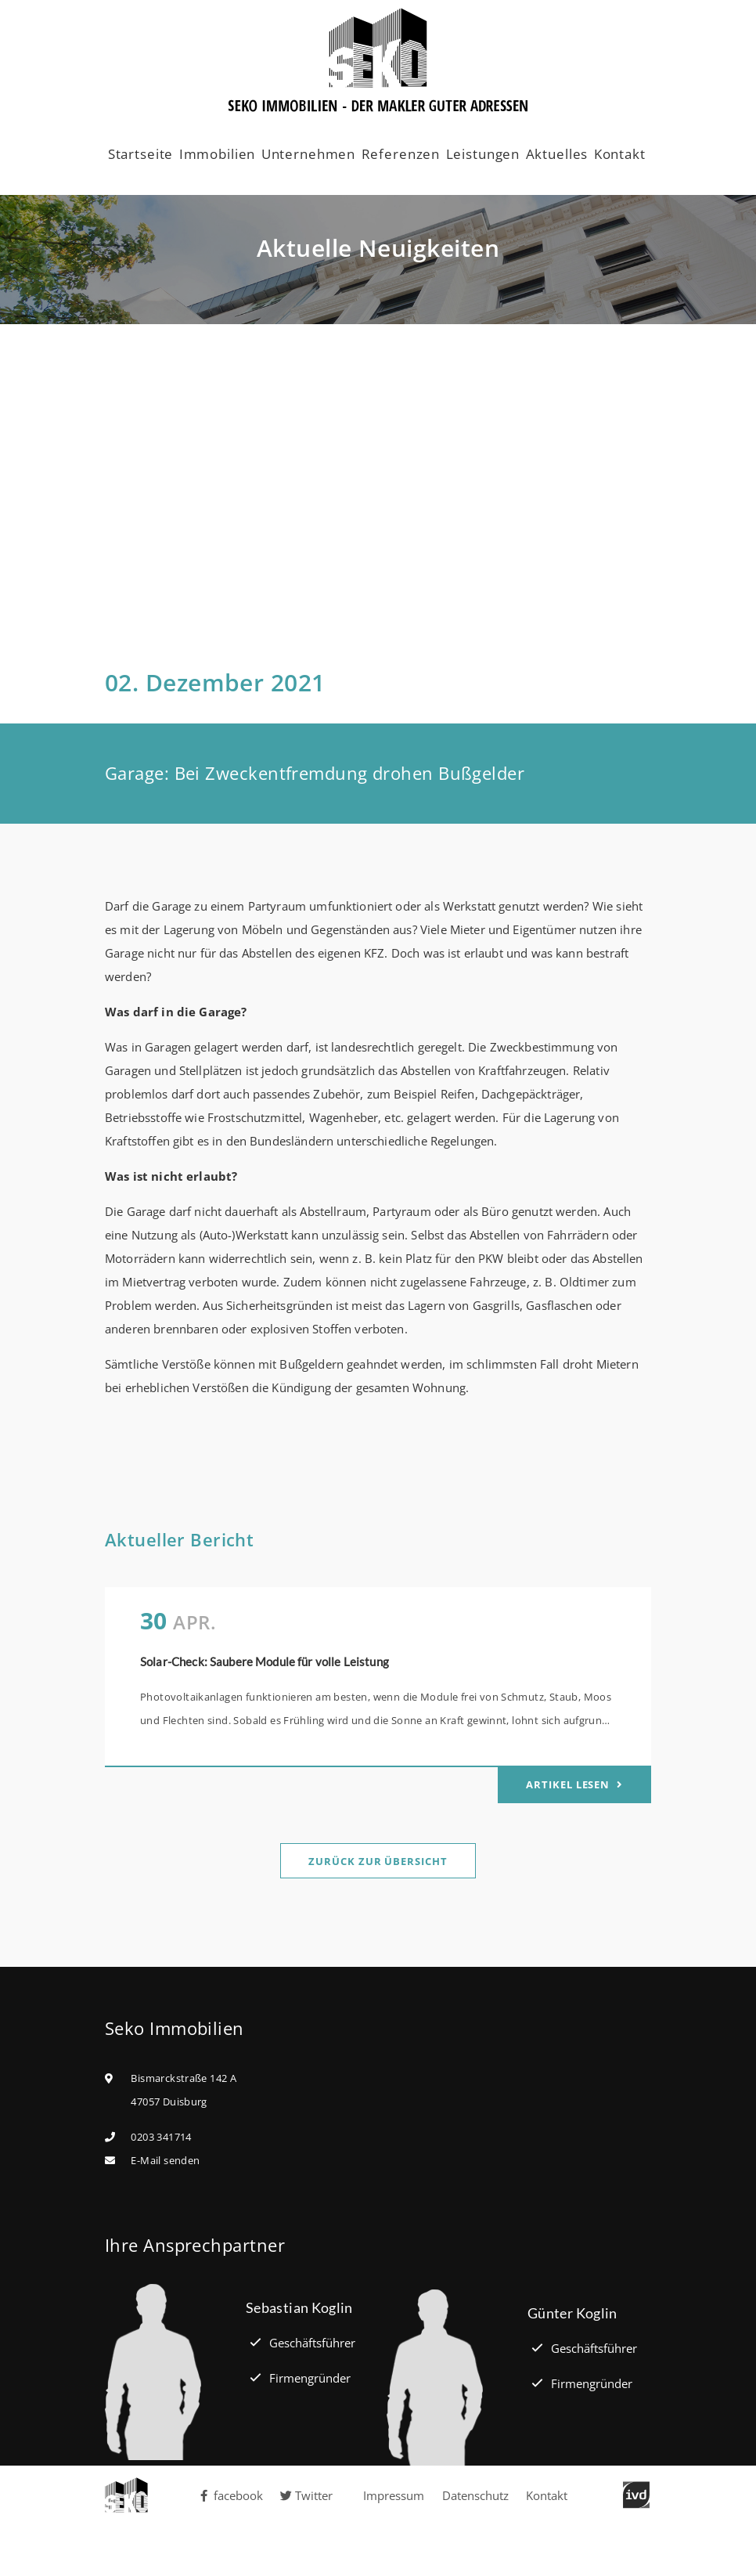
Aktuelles (557, 154)
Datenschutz (475, 2495)
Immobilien (217, 154)
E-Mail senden (165, 2160)
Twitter (306, 2495)
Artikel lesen (569, 1784)
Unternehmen (308, 154)
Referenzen (401, 154)
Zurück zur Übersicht (377, 1861)
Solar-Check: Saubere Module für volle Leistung (264, 1661)
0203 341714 (161, 2137)
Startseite (141, 154)
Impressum (393, 2495)
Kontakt (620, 154)
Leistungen (483, 154)
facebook (231, 2495)
